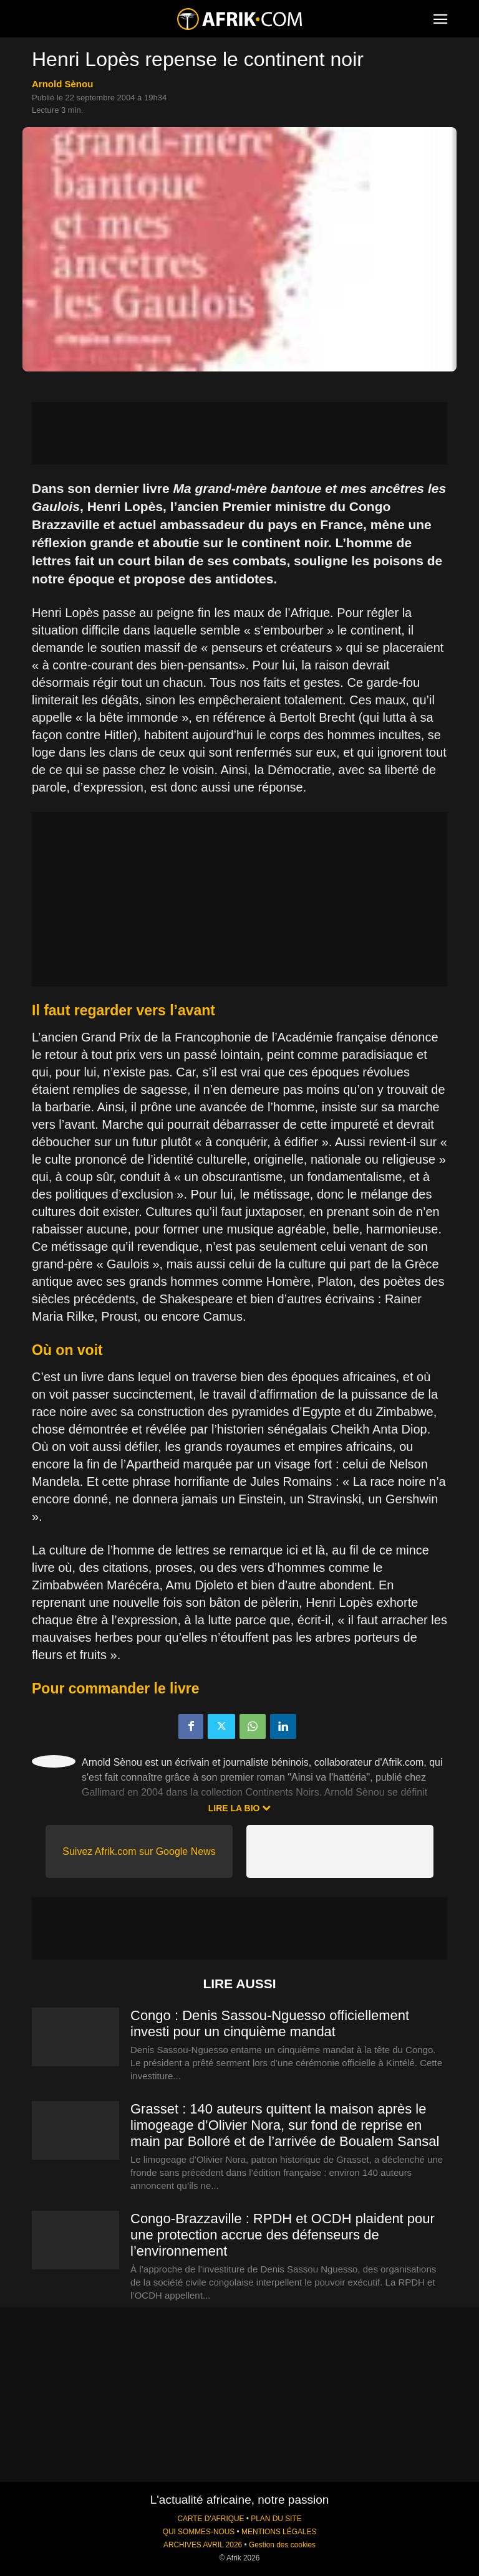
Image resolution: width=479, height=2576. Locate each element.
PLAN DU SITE (276, 2518)
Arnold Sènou (62, 84)
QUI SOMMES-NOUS (199, 2531)
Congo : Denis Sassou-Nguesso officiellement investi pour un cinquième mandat (269, 2023)
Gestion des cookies (282, 2544)
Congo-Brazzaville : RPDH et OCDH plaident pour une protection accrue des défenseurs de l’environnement (282, 2235)
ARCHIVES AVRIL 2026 (202, 2544)
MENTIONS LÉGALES (278, 2531)
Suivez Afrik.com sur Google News (138, 1851)
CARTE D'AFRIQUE (210, 2518)
